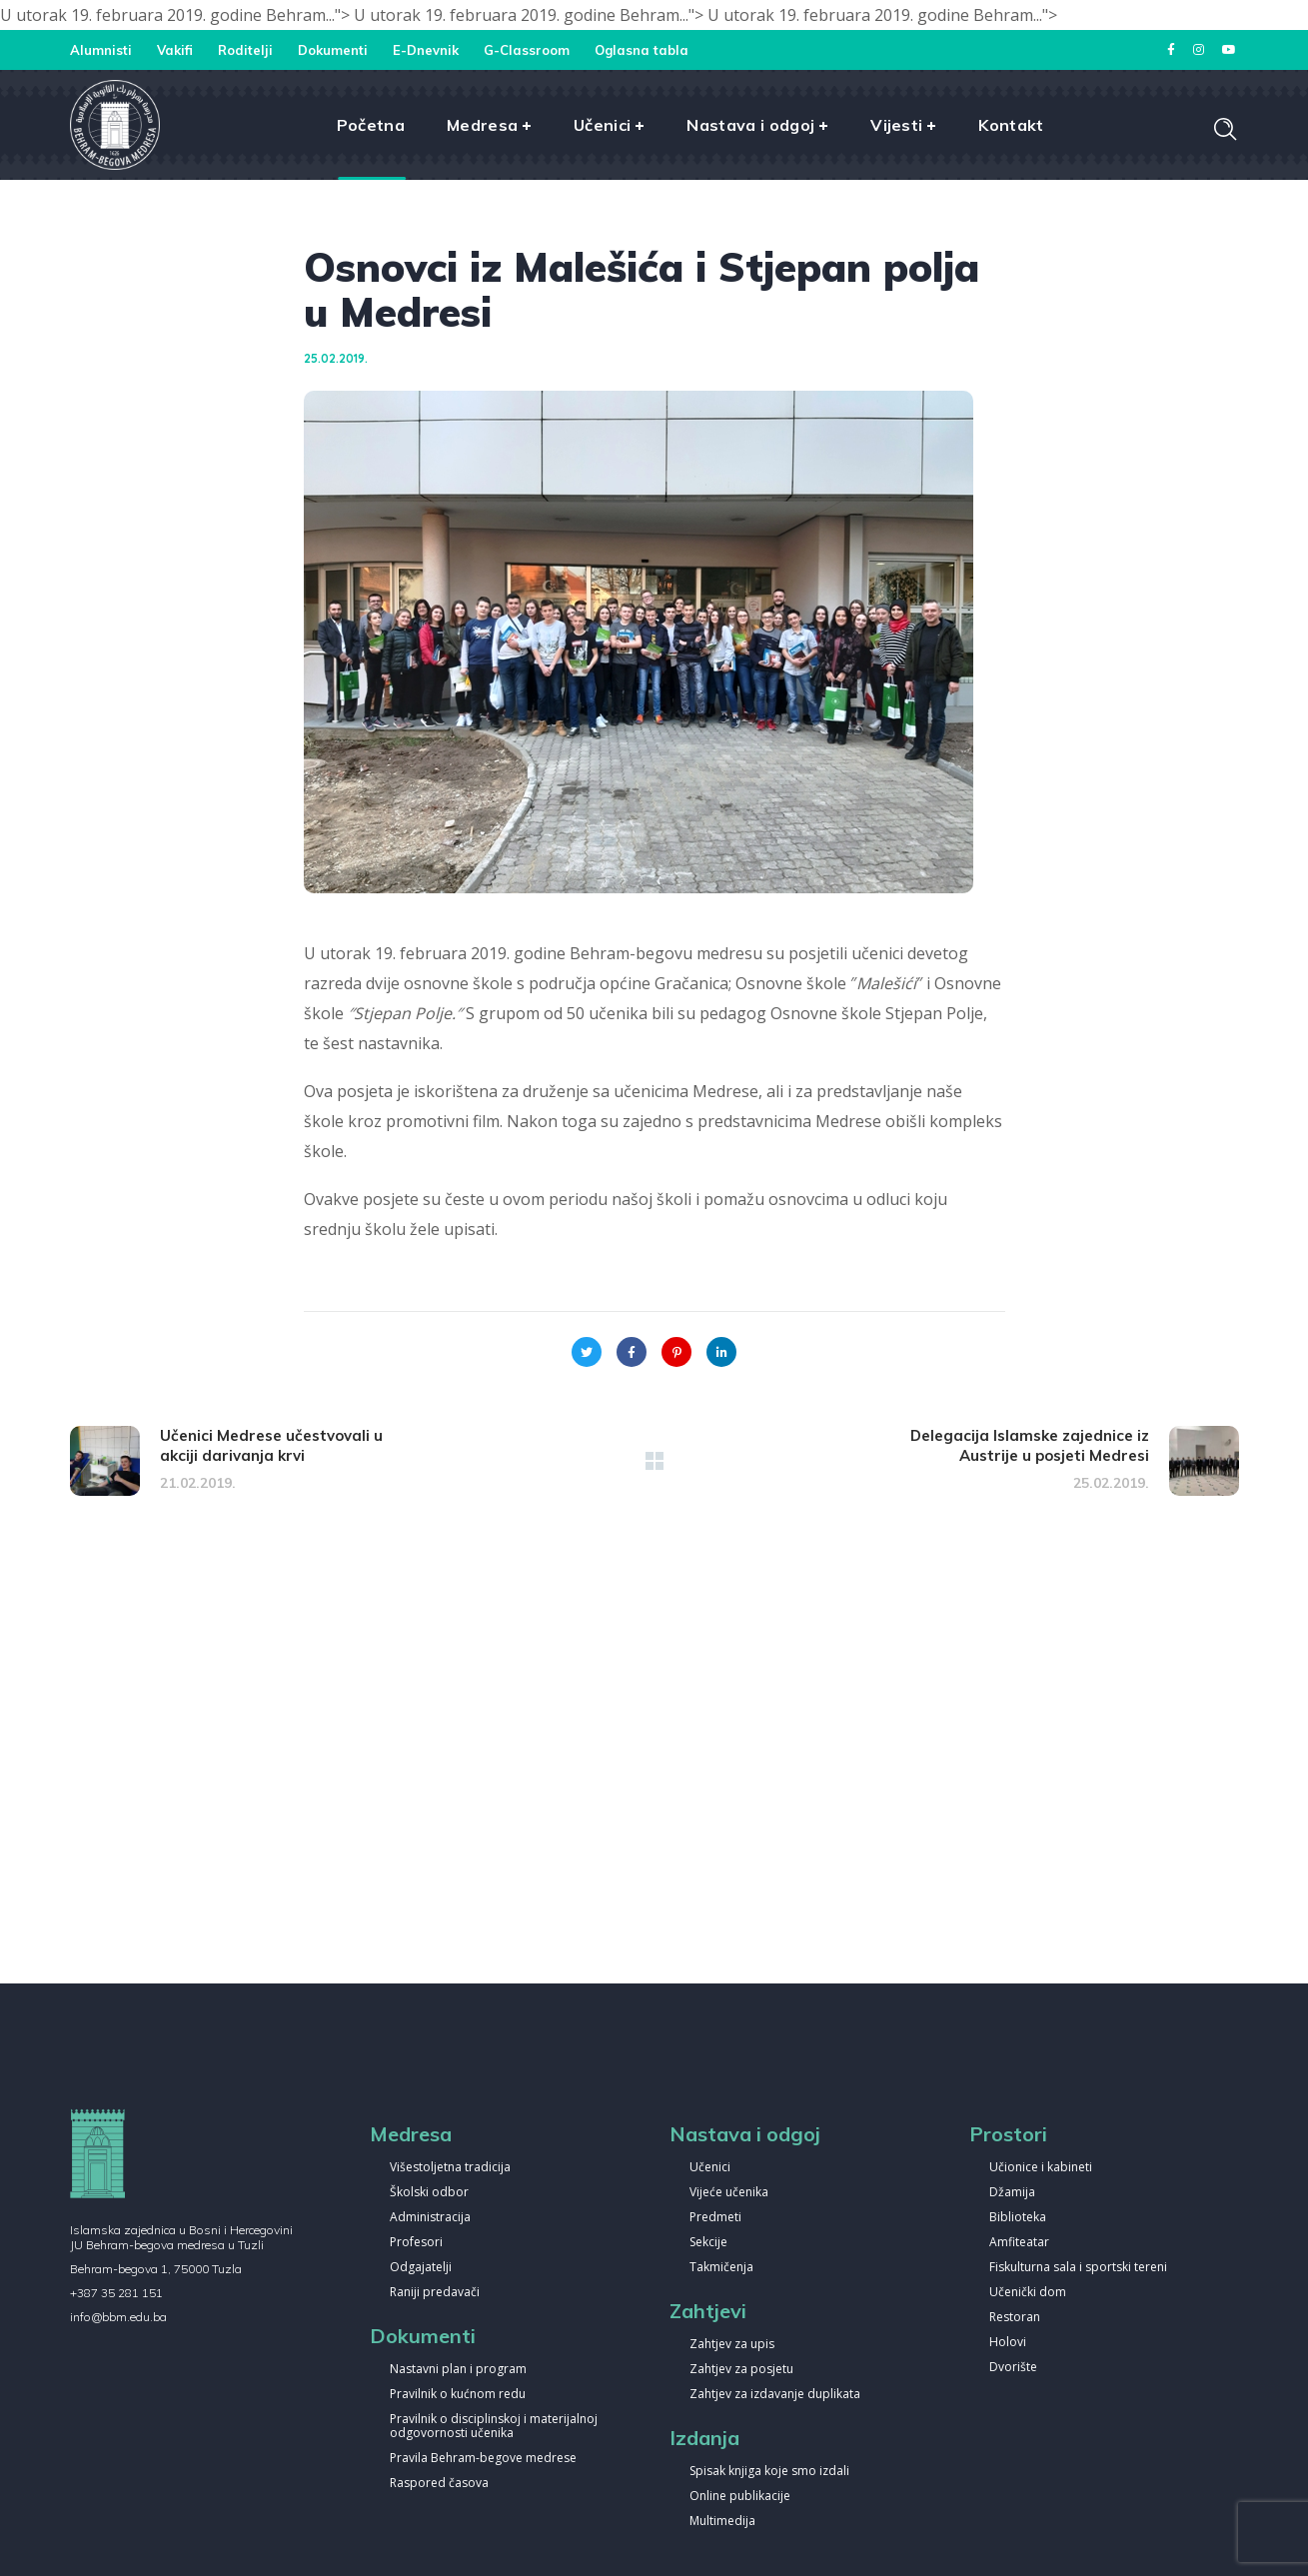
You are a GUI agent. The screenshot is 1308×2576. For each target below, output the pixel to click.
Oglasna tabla (641, 50)
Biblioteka (1017, 2217)
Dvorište (1013, 2367)
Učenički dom (1027, 2292)
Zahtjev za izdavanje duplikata (774, 2394)
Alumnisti (101, 50)
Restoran (1014, 2317)
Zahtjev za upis (731, 2344)
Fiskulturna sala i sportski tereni (1078, 2267)
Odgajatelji (421, 2267)
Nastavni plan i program (458, 2369)
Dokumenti (333, 50)
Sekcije (708, 2242)
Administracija (430, 2217)
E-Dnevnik (426, 50)
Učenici (709, 2167)
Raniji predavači (435, 2292)
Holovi (1007, 2342)
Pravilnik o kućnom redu (458, 2394)
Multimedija (722, 2521)
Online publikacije (739, 2496)
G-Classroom (527, 50)
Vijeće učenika (728, 2192)
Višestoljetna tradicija (450, 2167)
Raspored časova (439, 2483)
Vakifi (175, 50)
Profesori (416, 2242)
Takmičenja (721, 2267)
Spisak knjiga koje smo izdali (769, 2471)
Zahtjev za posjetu (741, 2369)
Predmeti (715, 2217)
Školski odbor (429, 2192)
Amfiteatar (1019, 2242)
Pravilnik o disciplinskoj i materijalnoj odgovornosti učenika (494, 2426)
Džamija (1012, 2192)
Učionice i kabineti (1040, 2167)
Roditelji (245, 50)
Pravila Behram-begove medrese (483, 2458)
